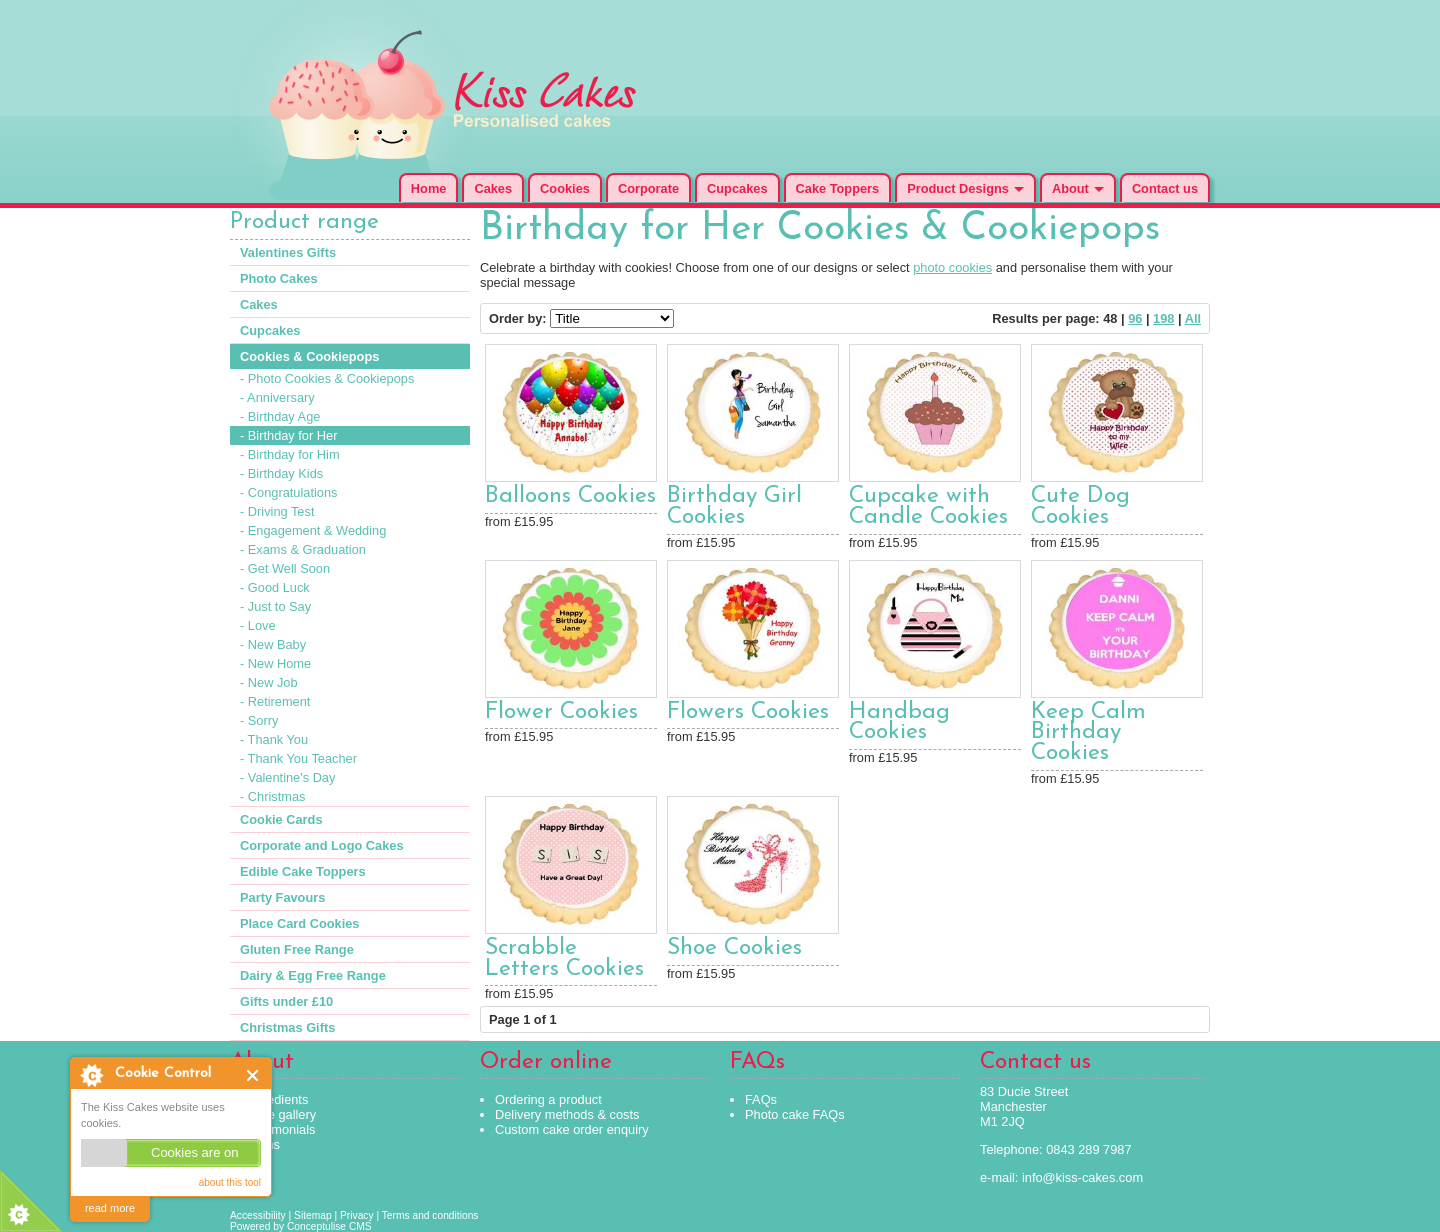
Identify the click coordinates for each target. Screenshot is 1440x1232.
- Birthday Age (280, 416)
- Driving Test (277, 511)
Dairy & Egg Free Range (313, 975)
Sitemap (313, 1215)
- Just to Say (275, 606)
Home (429, 188)
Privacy (357, 1215)
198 (1163, 318)
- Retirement (275, 701)
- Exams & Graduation (303, 549)
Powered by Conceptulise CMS (301, 1226)
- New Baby (273, 644)
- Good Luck (275, 587)
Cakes (493, 188)
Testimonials (280, 1129)
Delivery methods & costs (567, 1114)
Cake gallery (280, 1114)
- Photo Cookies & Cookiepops (327, 378)
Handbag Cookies (899, 723)
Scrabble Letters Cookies (564, 959)
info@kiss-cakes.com (1082, 1177)
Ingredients (276, 1099)
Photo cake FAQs (795, 1114)
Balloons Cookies (570, 496)
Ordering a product (548, 1099)
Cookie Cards (281, 819)
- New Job (269, 682)
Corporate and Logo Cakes (322, 845)
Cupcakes (737, 188)
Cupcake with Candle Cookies (928, 507)
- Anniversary (277, 397)
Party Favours (282, 897)
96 (1135, 318)
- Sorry (259, 720)
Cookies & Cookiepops (309, 356)
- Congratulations (288, 492)
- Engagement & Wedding (313, 530)
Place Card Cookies (300, 923)
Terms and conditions (430, 1215)
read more (110, 1208)
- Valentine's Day (287, 777)
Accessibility (258, 1215)
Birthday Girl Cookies (734, 507)
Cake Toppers (838, 188)
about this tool (230, 1182)
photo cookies (952, 267)
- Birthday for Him (290, 454)
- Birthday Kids (281, 473)
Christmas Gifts (287, 1027)
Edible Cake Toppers (303, 871)
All (1193, 318)
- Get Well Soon (285, 568)
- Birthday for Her (288, 435)
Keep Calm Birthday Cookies (1088, 733)
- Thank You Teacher (298, 758)
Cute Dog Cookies (1080, 507)
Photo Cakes (279, 278)
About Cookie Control (91, 1075)
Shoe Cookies (734, 948)
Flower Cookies (561, 712)
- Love (258, 625)
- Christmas (272, 796)
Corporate (648, 188)
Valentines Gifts (288, 252)
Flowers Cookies (748, 712)
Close (253, 1075)
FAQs (761, 1099)
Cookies (565, 188)
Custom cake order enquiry (572, 1129)
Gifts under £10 (286, 1001)
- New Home (275, 663)
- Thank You (274, 739)
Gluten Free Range (297, 949)
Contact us (1165, 188)
